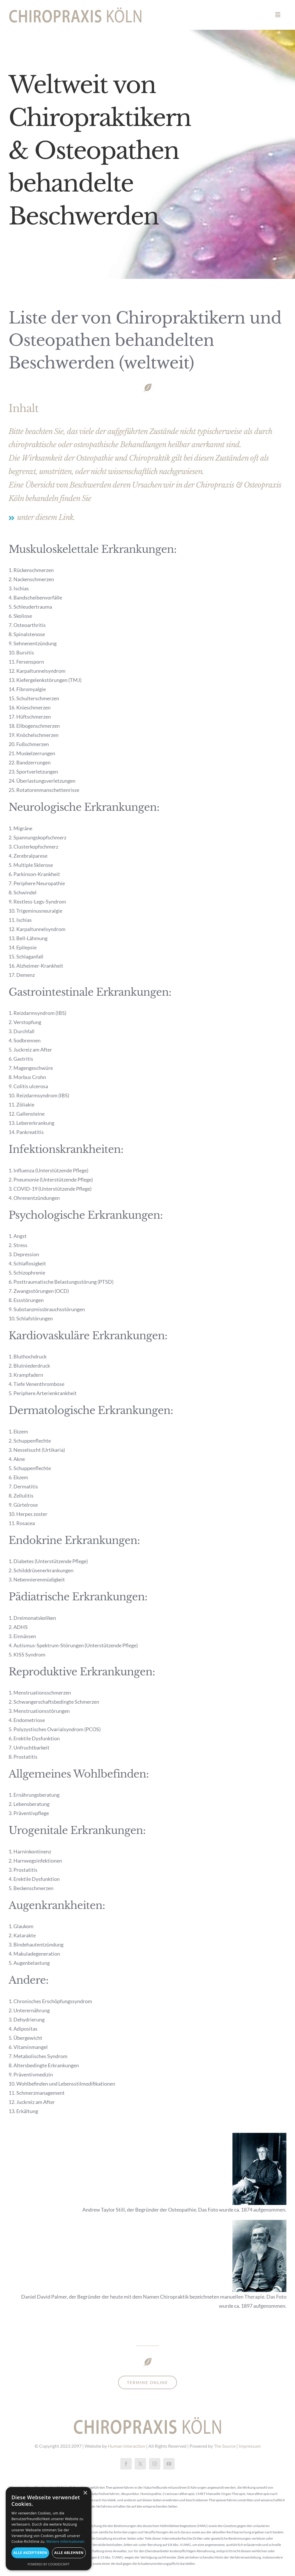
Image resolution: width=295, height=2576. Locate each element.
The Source (225, 2446)
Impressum (250, 2446)
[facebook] (126, 2464)
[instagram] (154, 2464)
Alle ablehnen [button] (68, 2552)
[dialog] (48, 2528)
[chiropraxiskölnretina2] (75, 10)
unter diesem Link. (46, 517)
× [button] (85, 2493)
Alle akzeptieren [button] (30, 2552)
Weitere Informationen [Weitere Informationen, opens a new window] (65, 2541)
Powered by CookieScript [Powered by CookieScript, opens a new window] (49, 2564)
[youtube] (169, 2464)
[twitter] (140, 2464)
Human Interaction (126, 2446)
